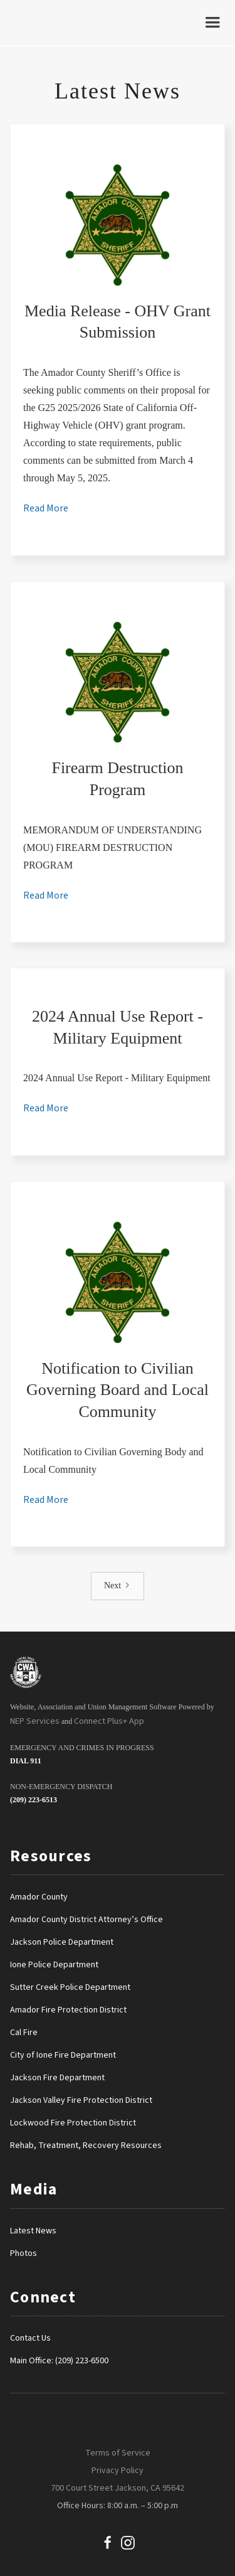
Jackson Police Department (61, 1942)
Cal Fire (24, 2032)
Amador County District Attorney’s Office (86, 1919)
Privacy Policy (117, 2470)
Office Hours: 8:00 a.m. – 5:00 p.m (117, 2505)
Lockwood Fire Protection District (73, 2123)
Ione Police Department (54, 1965)
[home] (32, 23)
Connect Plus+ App (109, 1721)
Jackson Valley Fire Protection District (81, 2100)
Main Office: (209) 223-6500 (59, 2360)
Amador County (39, 1897)
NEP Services (35, 1721)
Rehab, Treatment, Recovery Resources (86, 2145)
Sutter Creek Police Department (70, 1987)
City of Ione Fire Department (63, 2055)
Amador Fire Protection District (68, 2010)
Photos (23, 2253)
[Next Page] (117, 1586)
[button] (212, 22)
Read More (45, 508)
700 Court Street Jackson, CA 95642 (117, 2488)
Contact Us (30, 2338)
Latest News (33, 2231)
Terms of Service (117, 2453)
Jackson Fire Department (57, 2077)
